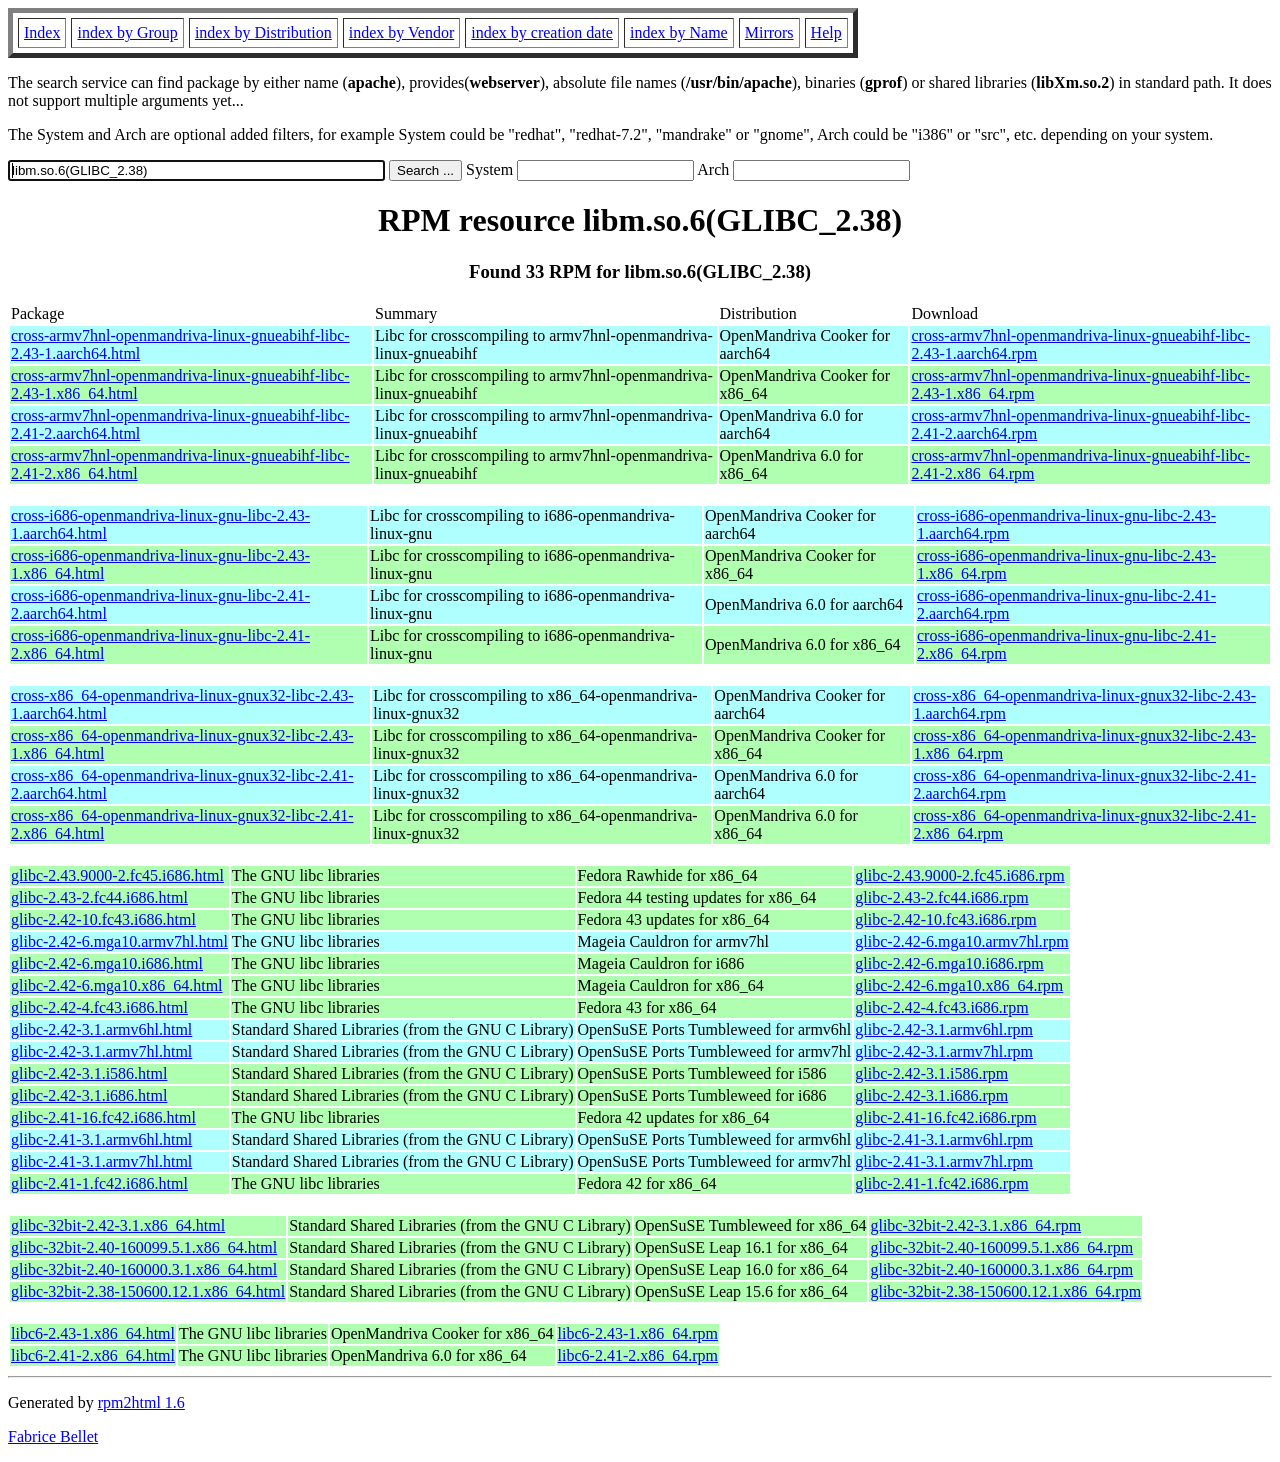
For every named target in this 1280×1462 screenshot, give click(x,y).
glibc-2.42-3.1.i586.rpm (931, 1073)
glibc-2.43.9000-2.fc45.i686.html (117, 875)
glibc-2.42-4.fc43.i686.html (99, 1007)
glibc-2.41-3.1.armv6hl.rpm (944, 1139)
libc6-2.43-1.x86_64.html (93, 1333)
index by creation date (542, 32)
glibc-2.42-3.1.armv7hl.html (101, 1051)
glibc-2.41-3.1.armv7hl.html (101, 1161)
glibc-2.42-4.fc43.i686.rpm (941, 1007)
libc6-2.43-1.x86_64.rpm (638, 1333)
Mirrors (769, 32)
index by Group (127, 32)
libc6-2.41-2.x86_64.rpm (638, 1355)
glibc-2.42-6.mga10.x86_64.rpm (959, 985)
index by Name (679, 32)
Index (42, 32)
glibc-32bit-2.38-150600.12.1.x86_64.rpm (1005, 1291)
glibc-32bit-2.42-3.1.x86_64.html (118, 1225)
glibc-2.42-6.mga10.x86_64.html (117, 985)
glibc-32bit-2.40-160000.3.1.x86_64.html (144, 1269)
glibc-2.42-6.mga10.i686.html (107, 963)
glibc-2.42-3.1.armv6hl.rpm (944, 1029)
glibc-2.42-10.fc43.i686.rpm (945, 919)
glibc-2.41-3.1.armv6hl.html (101, 1139)
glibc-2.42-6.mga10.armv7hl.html (119, 941)
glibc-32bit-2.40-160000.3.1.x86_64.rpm (1001, 1269)
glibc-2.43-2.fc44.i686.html (99, 897)
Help (826, 32)
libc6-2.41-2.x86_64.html (93, 1355)
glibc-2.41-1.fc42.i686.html (99, 1183)
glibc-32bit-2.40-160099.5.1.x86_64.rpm (1001, 1247)
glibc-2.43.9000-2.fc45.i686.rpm (959, 875)
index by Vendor (401, 32)
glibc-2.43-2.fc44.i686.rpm (941, 897)
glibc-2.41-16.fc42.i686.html (103, 1117)
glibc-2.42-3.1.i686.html (89, 1095)
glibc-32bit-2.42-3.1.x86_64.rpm (975, 1225)
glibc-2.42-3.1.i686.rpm (931, 1095)
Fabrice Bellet (53, 1436)
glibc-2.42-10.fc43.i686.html (103, 919)
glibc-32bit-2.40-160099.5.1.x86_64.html (144, 1247)
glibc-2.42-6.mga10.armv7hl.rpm (961, 941)
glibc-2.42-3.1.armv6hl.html (101, 1029)
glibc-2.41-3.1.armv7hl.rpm (944, 1161)
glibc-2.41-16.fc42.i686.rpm (945, 1117)
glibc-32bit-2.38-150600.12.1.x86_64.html (148, 1291)
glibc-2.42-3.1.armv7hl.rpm (944, 1051)
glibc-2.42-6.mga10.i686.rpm (949, 963)
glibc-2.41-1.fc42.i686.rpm (941, 1183)
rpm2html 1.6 (141, 1402)
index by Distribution (263, 32)
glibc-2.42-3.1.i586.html (89, 1073)
